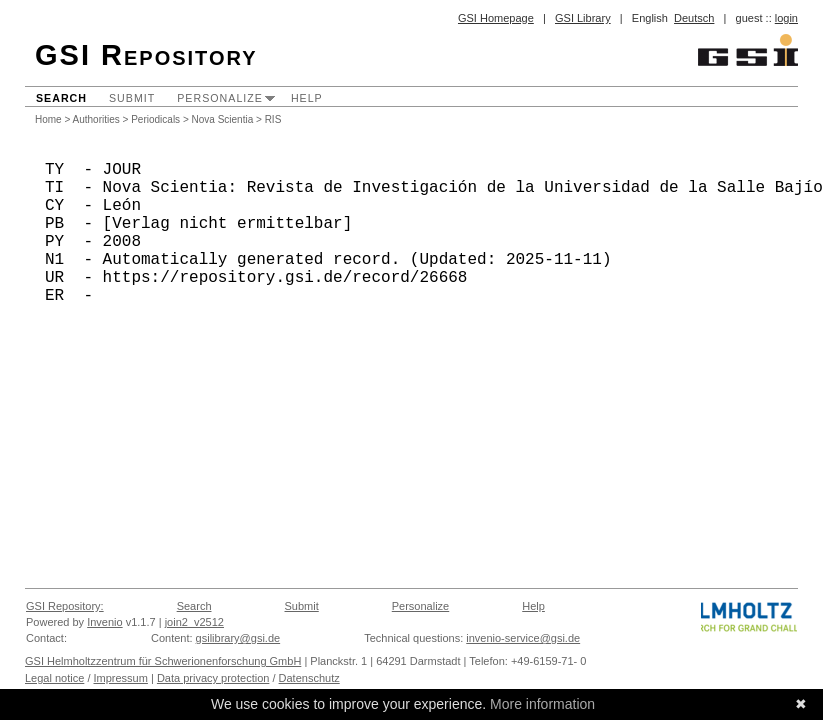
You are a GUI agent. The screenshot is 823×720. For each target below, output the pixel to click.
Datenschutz (309, 678)
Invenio (104, 622)
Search (61, 98)
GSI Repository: (65, 606)
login (786, 18)
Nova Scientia (223, 119)
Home (48, 119)
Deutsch (694, 18)
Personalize (220, 98)
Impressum (121, 678)
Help (307, 98)
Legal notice (54, 678)
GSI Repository (146, 55)
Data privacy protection (213, 678)
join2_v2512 (194, 622)
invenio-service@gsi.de (523, 638)
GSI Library (583, 18)
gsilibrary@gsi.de (238, 638)
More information (542, 704)
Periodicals (155, 119)
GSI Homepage (496, 18)
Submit (132, 98)
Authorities (96, 119)
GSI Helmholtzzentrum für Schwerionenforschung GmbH (163, 661)
